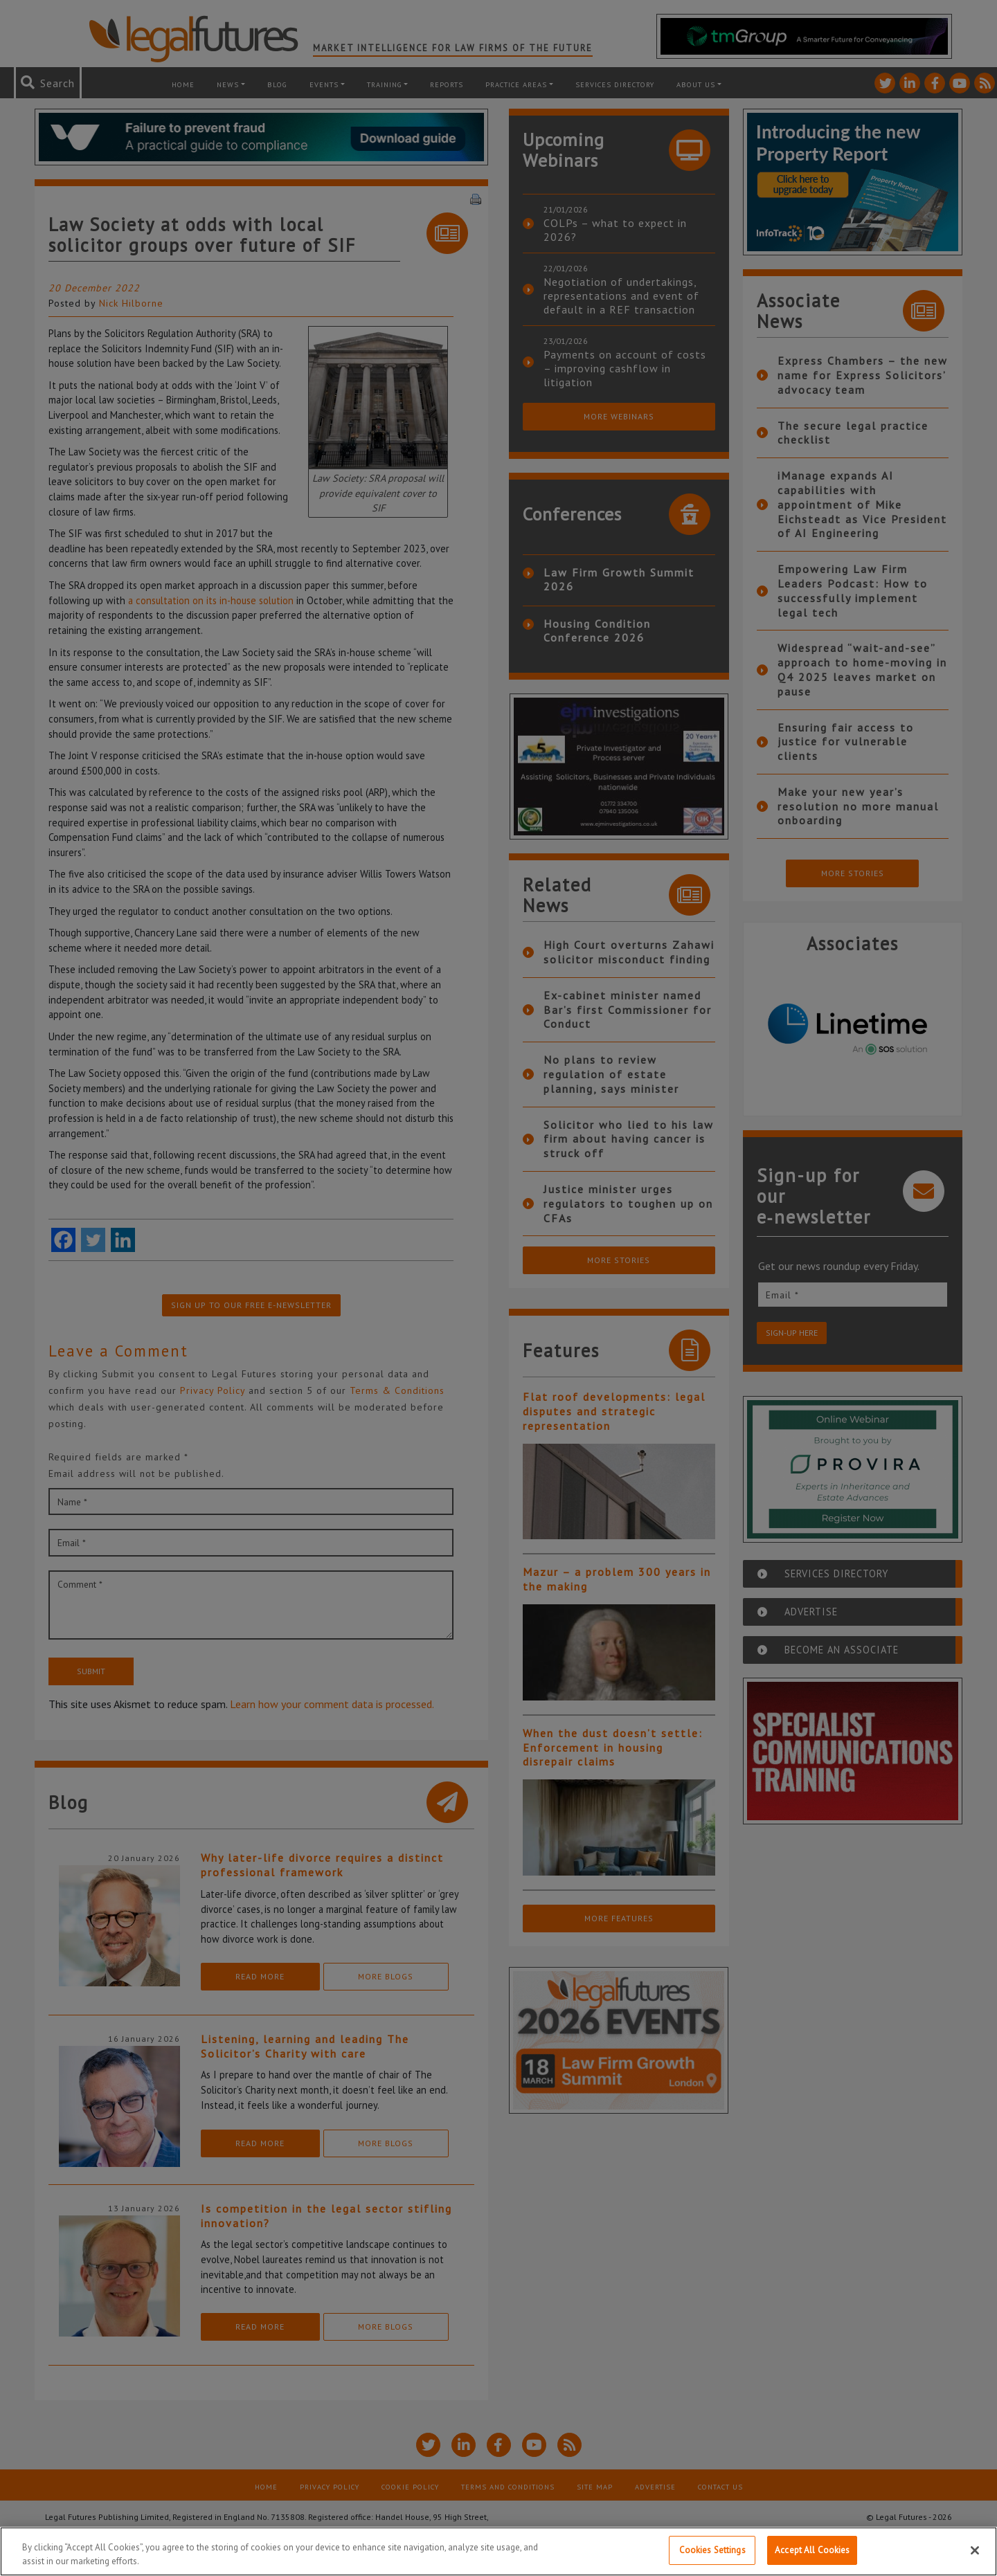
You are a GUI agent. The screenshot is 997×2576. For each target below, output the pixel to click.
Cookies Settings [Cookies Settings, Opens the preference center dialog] (712, 2551)
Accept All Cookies (812, 2551)
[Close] (975, 2551)
